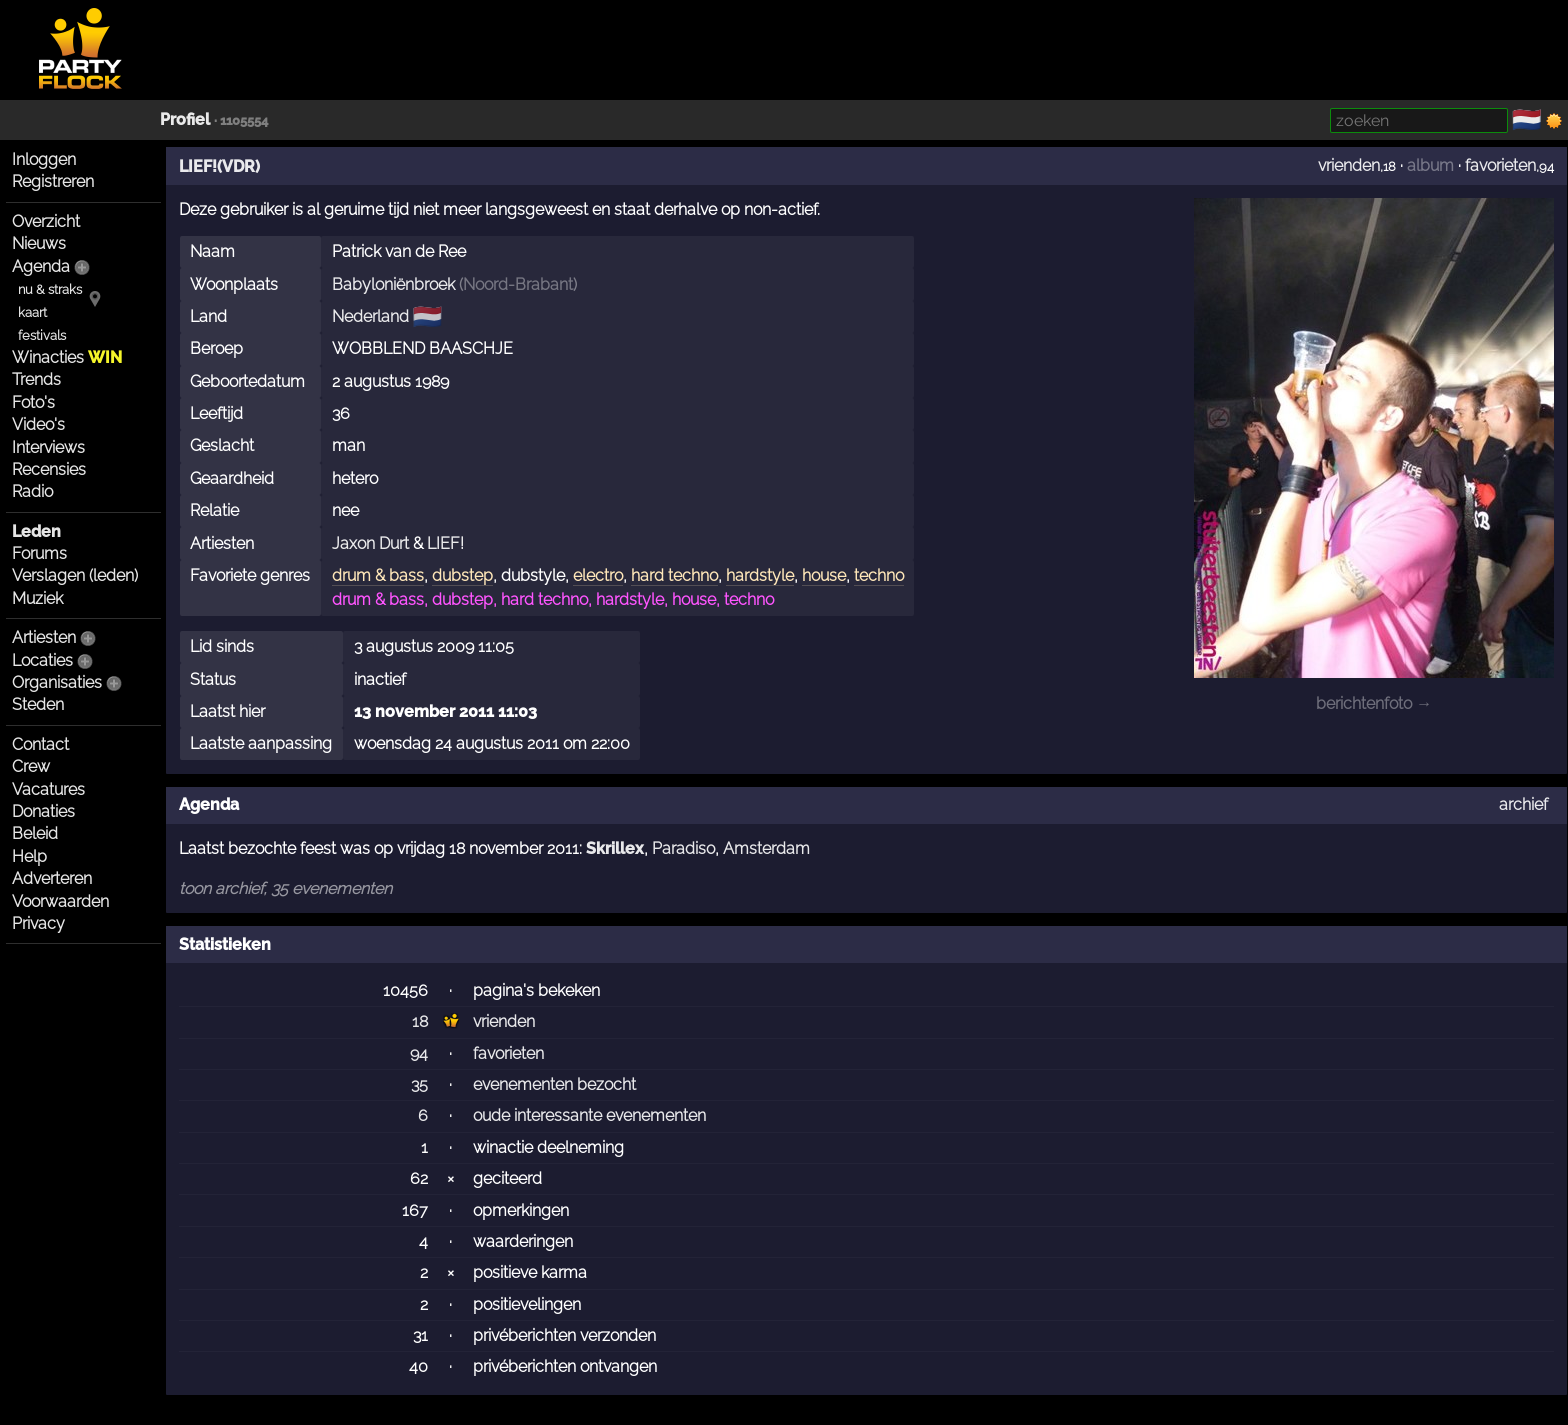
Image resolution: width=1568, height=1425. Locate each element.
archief (1523, 804)
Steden (38, 704)
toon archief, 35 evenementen (285, 888)
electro (598, 575)
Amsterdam (766, 848)
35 (419, 1084)
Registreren (53, 181)
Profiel (185, 119)
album (1430, 165)
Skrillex (615, 848)
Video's (38, 424)
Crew (31, 766)
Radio (32, 491)
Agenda (41, 266)
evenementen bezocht (554, 1084)
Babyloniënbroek (393, 284)
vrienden (1349, 165)
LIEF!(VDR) (219, 166)
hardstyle (760, 575)
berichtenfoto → (1374, 703)
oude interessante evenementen (589, 1115)
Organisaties (57, 682)
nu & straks (50, 289)
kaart (32, 312)
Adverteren (52, 878)
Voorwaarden (60, 901)
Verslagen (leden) (75, 575)
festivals (42, 335)
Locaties (42, 660)
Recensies (49, 469)
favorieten (1500, 165)
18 (420, 1021)
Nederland (370, 316)
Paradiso (683, 848)
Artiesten (44, 637)
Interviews (48, 447)
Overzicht (46, 221)
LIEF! (445, 543)
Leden (36, 531)
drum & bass (378, 575)
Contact (40, 744)
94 (419, 1053)
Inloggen (44, 159)
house (824, 575)
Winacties (67, 357)
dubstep (462, 575)
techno (879, 575)
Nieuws (39, 243)
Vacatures (48, 789)
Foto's (33, 402)
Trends (36, 379)
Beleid (35, 833)
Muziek (37, 598)
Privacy (38, 923)
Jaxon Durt (370, 543)
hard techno (674, 575)
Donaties (43, 811)
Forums (39, 553)
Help (29, 856)
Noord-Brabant (518, 284)
